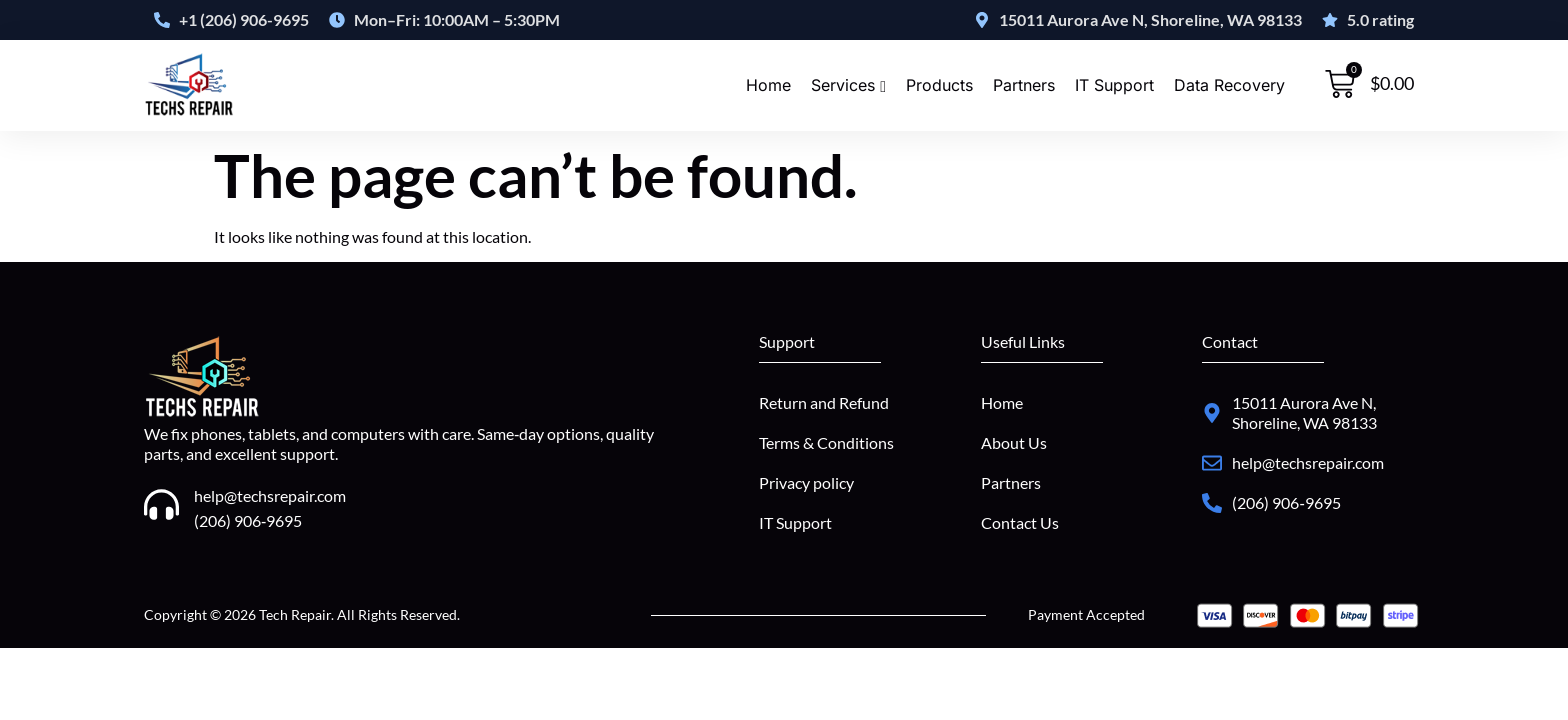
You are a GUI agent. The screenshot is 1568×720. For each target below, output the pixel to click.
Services (848, 86)
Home (768, 86)
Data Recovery (1229, 86)
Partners (1024, 86)
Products (939, 86)
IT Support (1114, 86)
